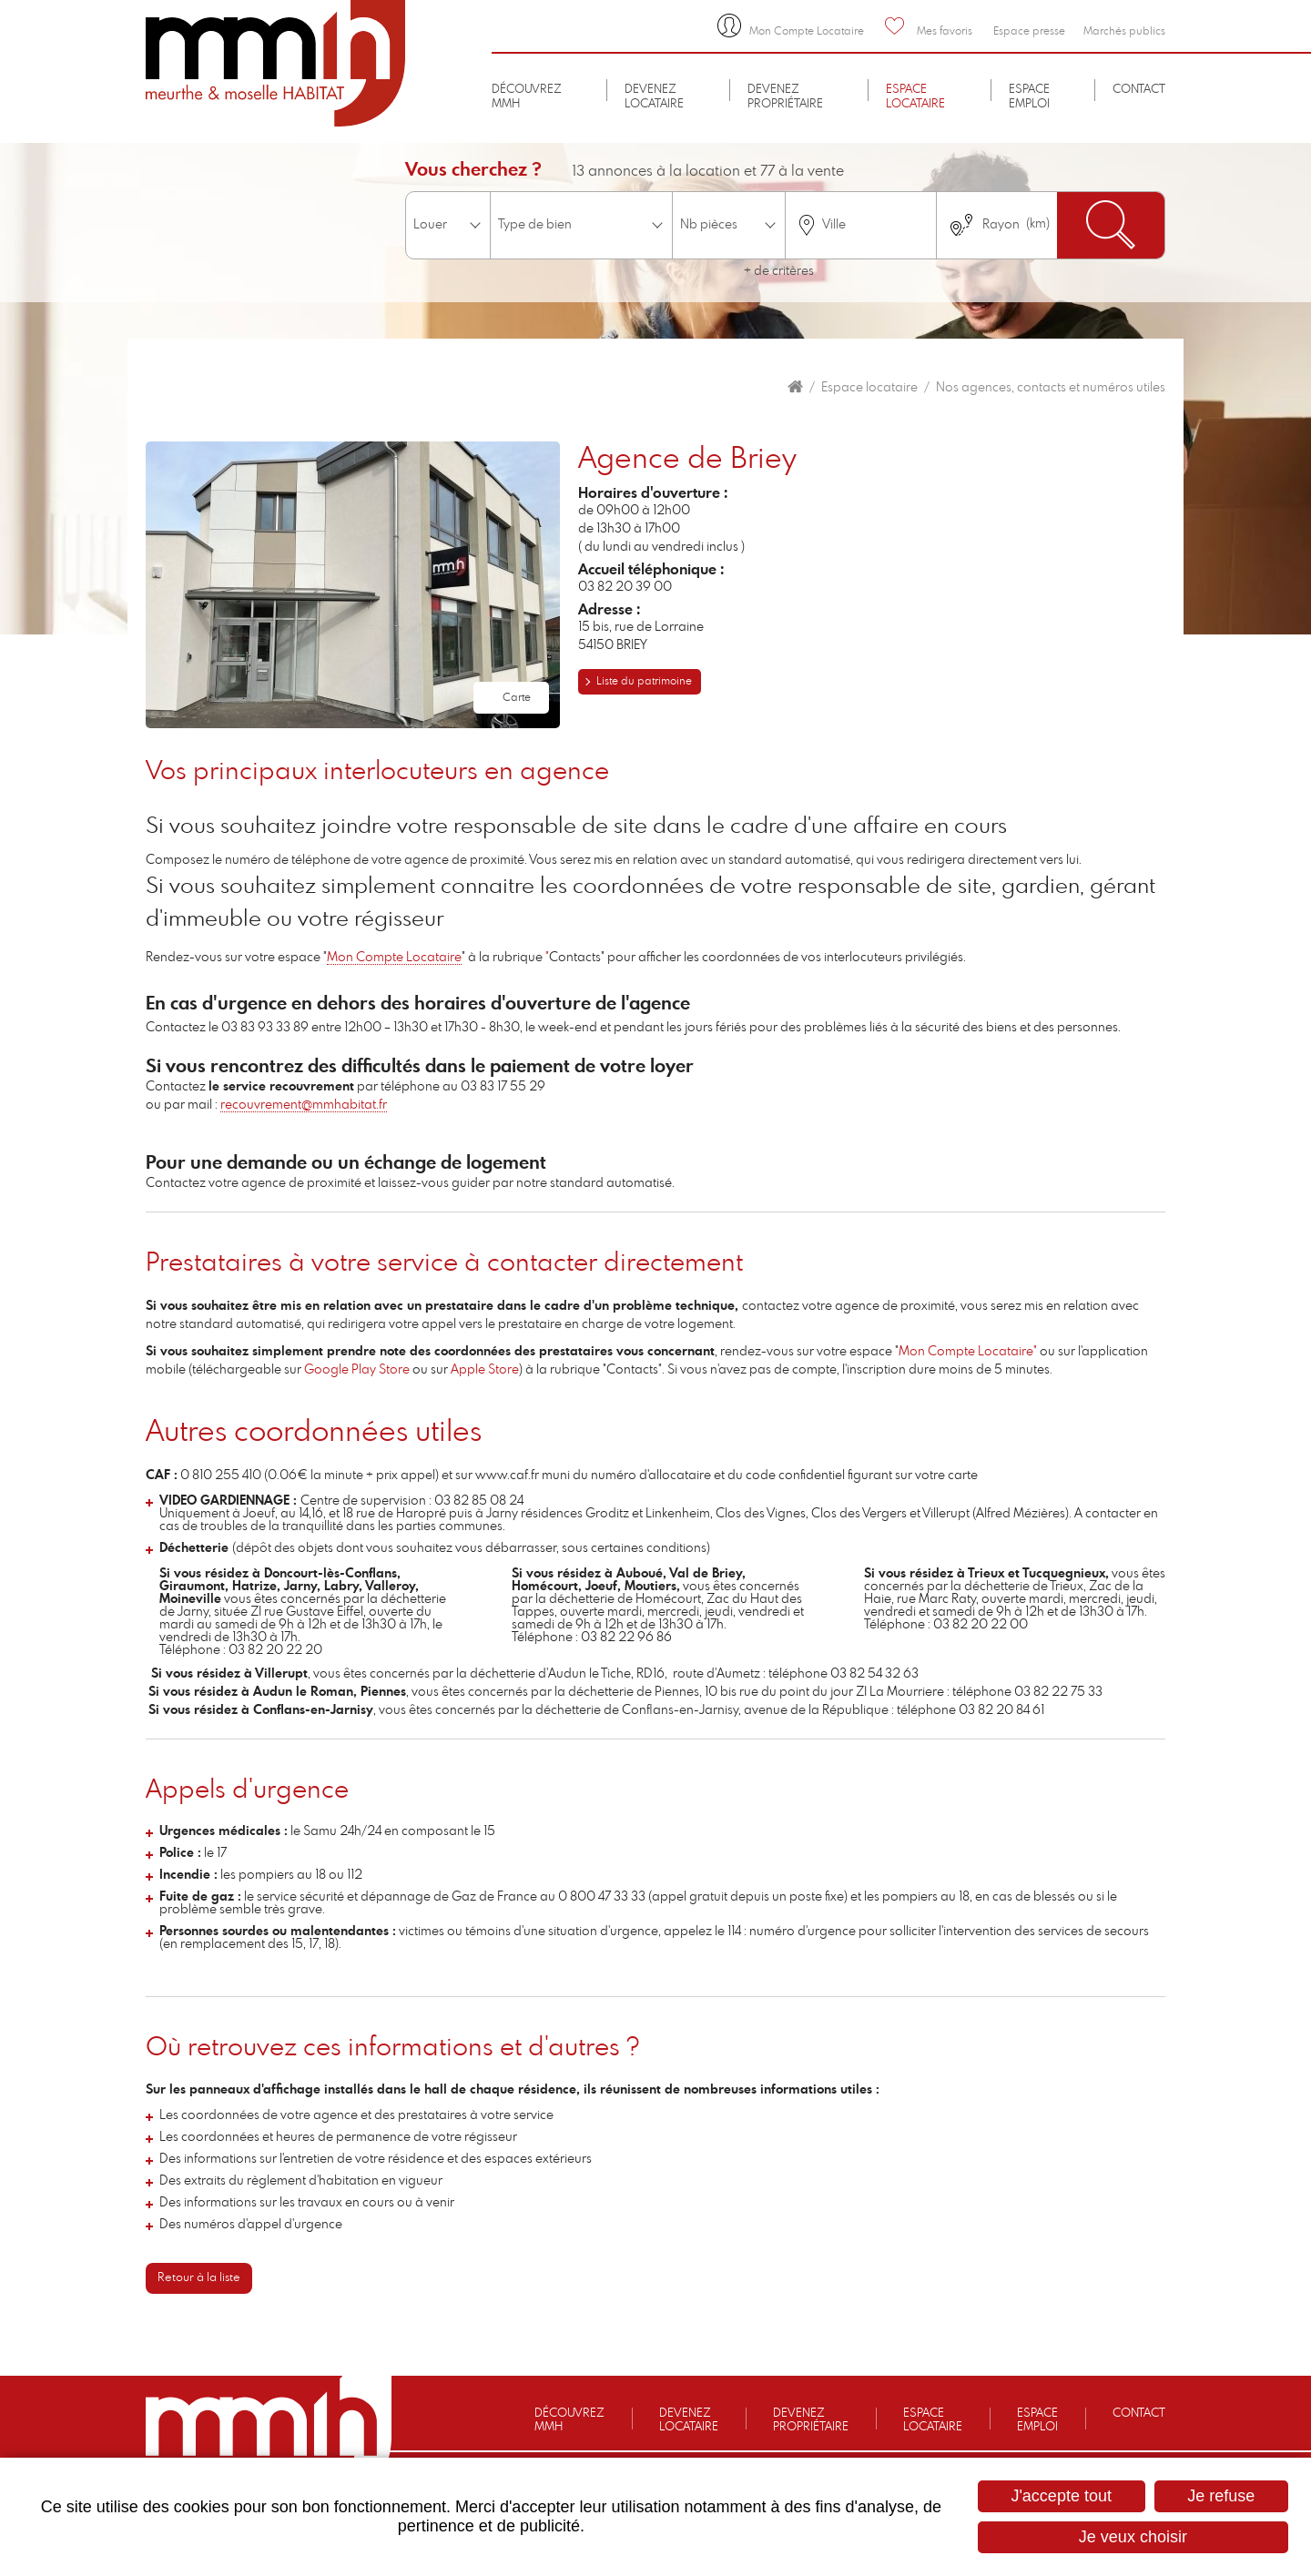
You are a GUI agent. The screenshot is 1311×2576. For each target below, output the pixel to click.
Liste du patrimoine (644, 680)
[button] (353, 583)
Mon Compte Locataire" (969, 1351)
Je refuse (1221, 2496)
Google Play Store (357, 1370)
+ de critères (779, 271)
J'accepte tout (1061, 2496)
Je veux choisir (1133, 2537)
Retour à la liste (199, 2278)
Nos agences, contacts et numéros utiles (1050, 387)
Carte (517, 697)
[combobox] (860, 225)
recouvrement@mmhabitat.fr (303, 1105)
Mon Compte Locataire (394, 957)
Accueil (795, 386)
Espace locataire (869, 387)
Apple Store (485, 1370)
